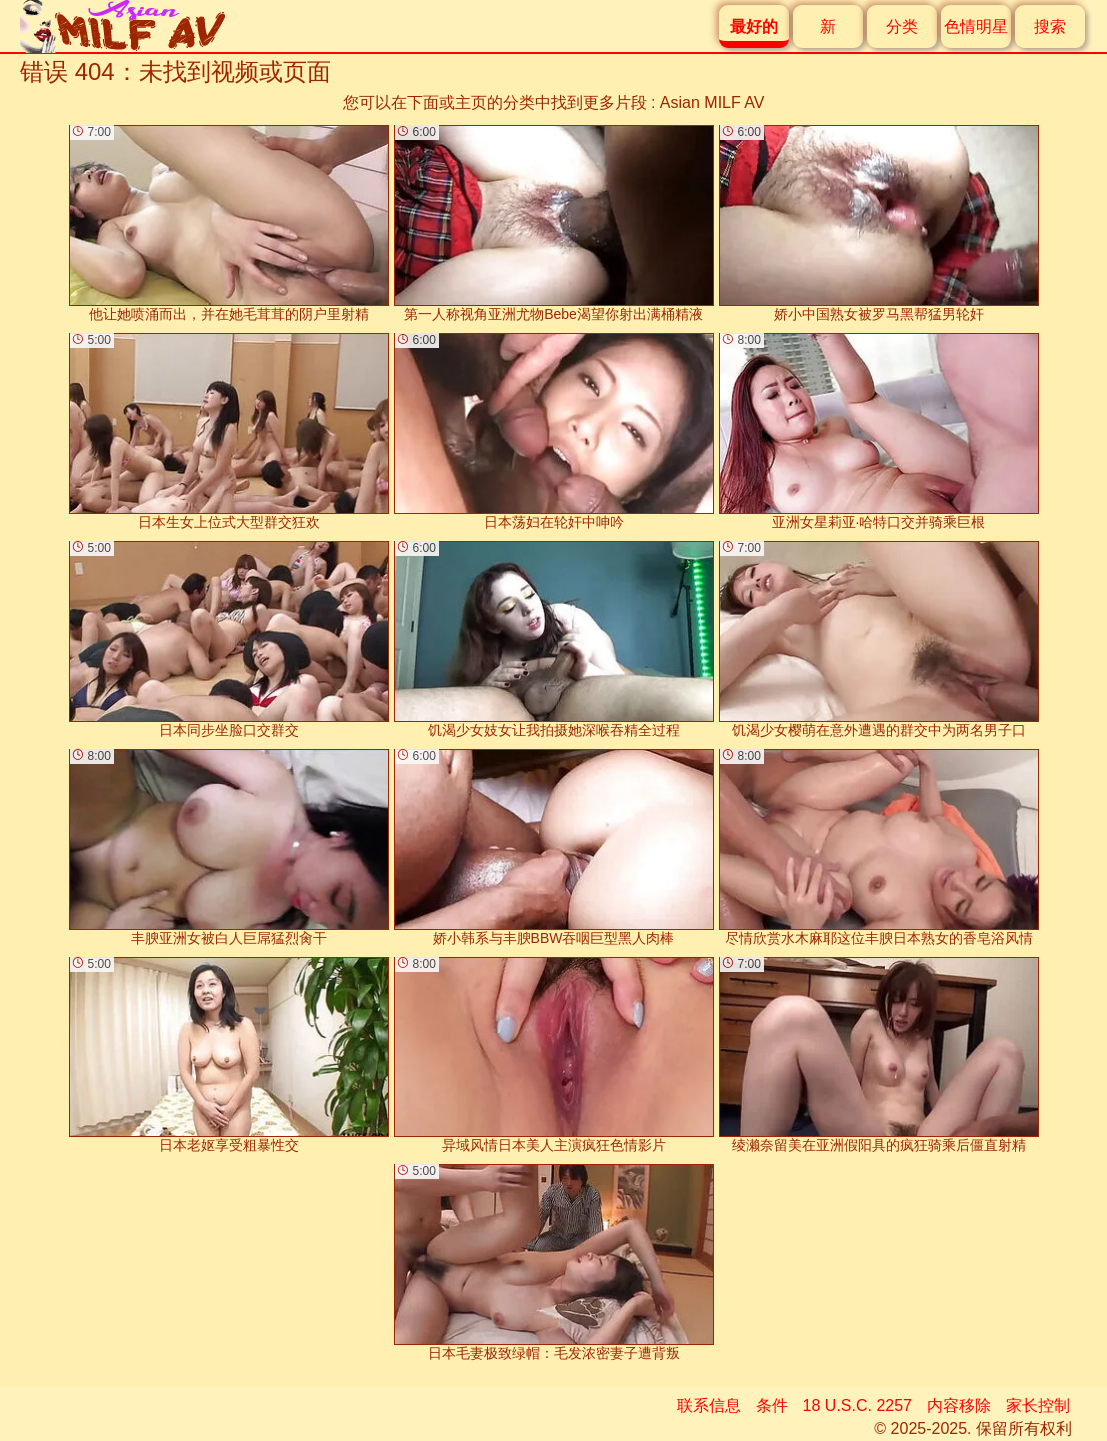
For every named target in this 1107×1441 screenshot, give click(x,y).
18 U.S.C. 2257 (857, 1405)
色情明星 (976, 26)
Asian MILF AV (712, 102)
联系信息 (709, 1405)
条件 (772, 1405)
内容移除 (959, 1405)
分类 (902, 26)
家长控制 (1038, 1405)
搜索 (1050, 26)
